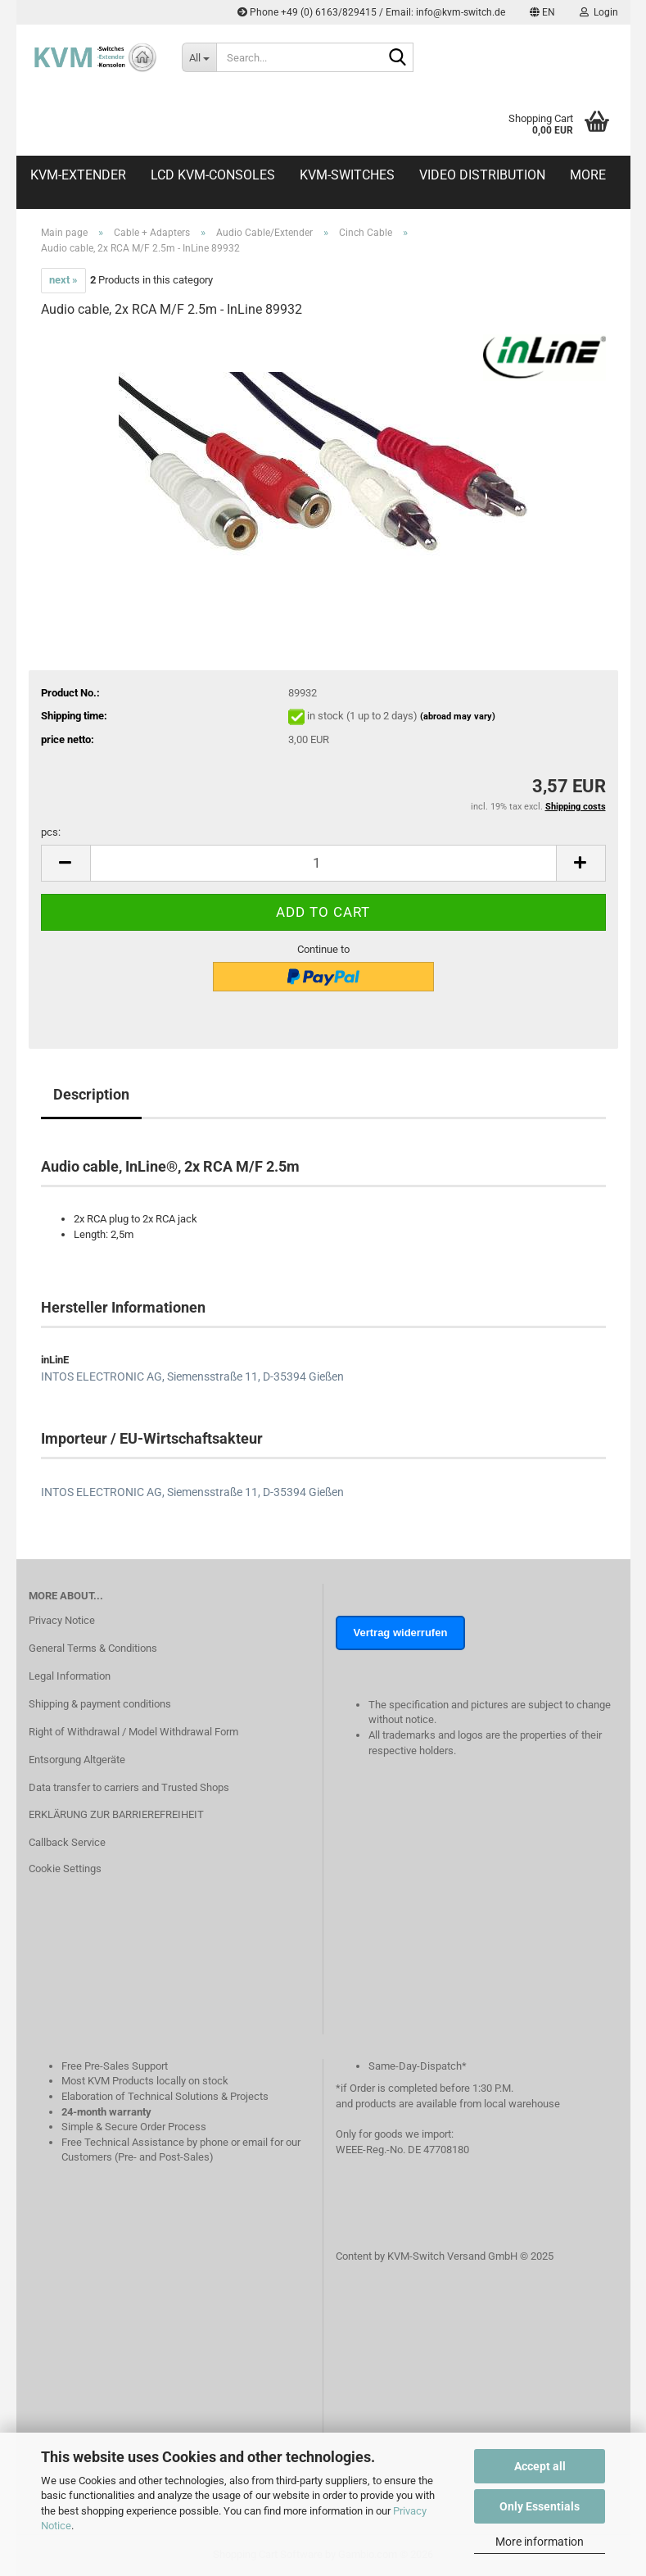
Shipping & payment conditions (100, 1704)
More (588, 175)
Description (91, 1094)
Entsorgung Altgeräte (77, 1759)
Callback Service (67, 1842)
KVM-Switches (347, 175)
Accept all (540, 2466)
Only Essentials (539, 2506)
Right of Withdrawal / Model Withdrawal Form (133, 1732)
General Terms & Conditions (93, 1648)
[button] (542, 12)
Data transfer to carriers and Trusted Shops (129, 1787)
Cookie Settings (65, 1868)
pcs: (51, 832)
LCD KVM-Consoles (213, 175)
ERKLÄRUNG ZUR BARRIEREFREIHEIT (116, 1814)
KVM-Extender (78, 175)
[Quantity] (323, 863)
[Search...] (199, 57)
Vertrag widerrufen (401, 1632)
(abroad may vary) (457, 716)
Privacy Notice (62, 1620)
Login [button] (599, 12)
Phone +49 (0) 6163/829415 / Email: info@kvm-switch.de (371, 12)
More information (539, 2541)
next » (63, 280)
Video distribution (482, 175)
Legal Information (70, 1676)
